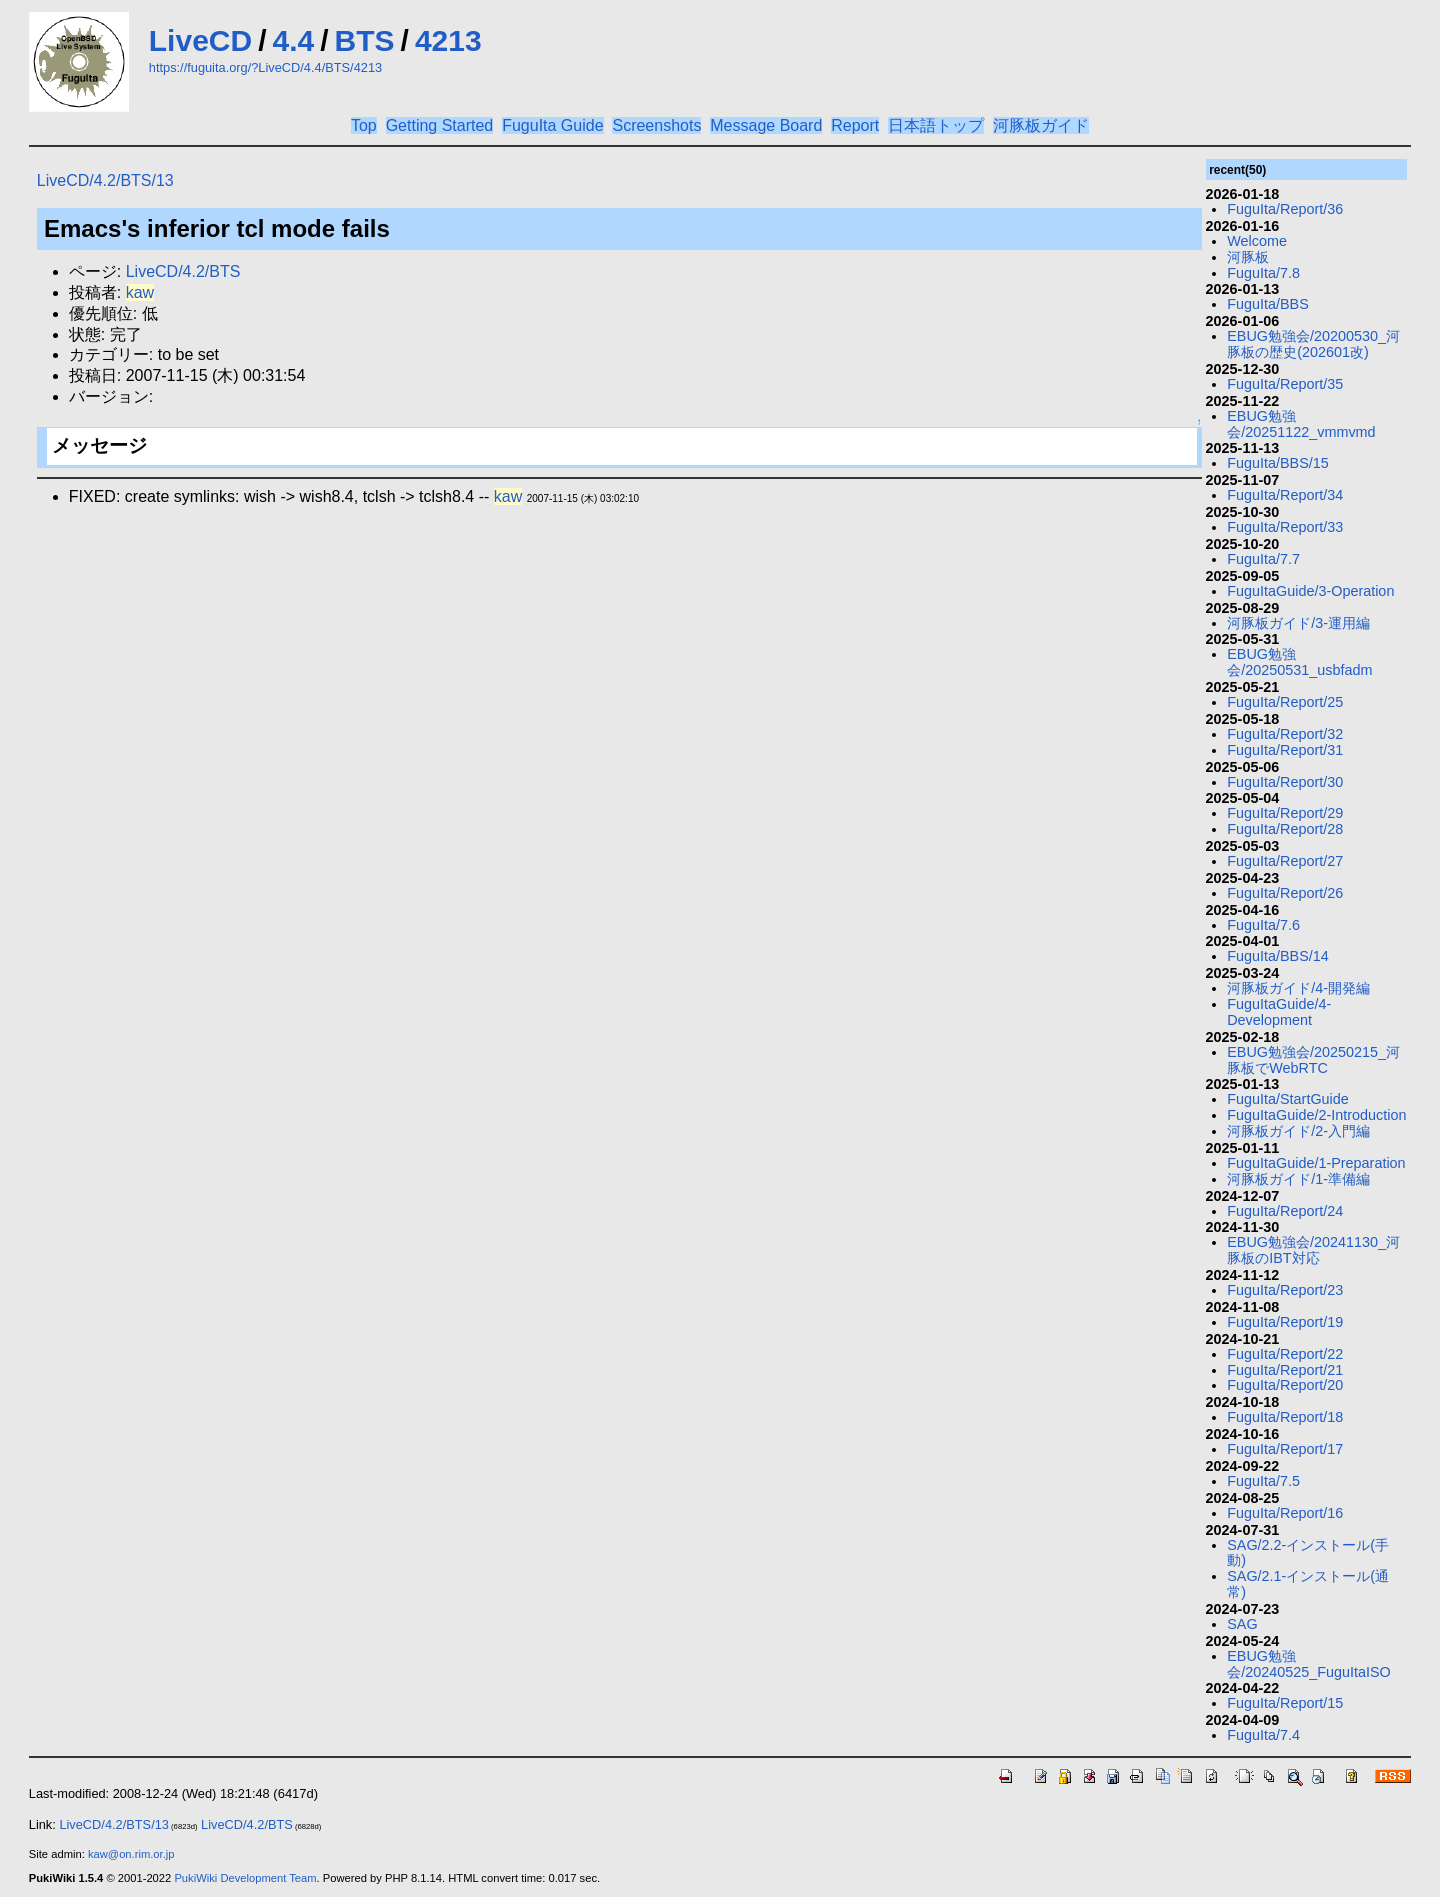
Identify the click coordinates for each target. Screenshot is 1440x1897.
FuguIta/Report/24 (1285, 1211)
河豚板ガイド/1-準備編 (1298, 1179)
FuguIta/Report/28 (1285, 829)
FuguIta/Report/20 (1285, 1385)
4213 (448, 40)
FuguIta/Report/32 (1285, 734)
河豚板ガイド (1041, 125)
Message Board (766, 125)
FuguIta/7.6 (1263, 925)
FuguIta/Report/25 (1285, 702)
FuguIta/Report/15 (1285, 1703)
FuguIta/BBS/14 (1278, 956)
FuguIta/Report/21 (1285, 1370)
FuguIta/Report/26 (1285, 893)
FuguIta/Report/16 (1285, 1513)
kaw (140, 292)
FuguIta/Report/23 (1285, 1290)
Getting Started (440, 125)
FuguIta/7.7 (1263, 559)
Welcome (1257, 241)
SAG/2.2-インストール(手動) (1308, 1553)
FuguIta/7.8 (1263, 273)
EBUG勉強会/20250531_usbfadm (1299, 662)
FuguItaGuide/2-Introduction (1316, 1115)
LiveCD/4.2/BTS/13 (105, 180)
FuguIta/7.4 (1263, 1735)
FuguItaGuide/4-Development (1279, 1012)
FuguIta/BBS (1268, 304)
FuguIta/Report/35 (1285, 384)
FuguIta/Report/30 (1285, 782)
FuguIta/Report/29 (1285, 813)
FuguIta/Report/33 (1285, 527)
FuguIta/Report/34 (1285, 495)
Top (364, 125)
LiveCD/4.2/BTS (183, 271)
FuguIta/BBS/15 (1278, 463)
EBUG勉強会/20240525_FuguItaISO (1309, 1664)
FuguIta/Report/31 (1285, 750)
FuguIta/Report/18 (1285, 1417)
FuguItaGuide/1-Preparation (1316, 1163)
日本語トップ (936, 125)
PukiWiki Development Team (245, 1878)
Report (855, 125)
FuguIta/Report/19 (1285, 1322)
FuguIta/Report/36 (1285, 209)
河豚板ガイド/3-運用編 (1298, 623)
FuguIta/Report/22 (1285, 1354)
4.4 (294, 40)
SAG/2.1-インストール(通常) (1308, 1584)
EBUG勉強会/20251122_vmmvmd (1301, 424)
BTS (365, 40)
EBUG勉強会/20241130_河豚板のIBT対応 (1313, 1250)
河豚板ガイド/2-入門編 (1298, 1131)
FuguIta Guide (552, 125)
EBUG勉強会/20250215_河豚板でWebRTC (1313, 1060)
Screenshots (656, 125)
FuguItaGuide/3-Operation (1310, 591)
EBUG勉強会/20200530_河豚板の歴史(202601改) (1313, 344)
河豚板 (1248, 257)
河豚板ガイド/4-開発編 (1298, 988)
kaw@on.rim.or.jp (131, 1854)
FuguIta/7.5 (1263, 1481)
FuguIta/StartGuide (1288, 1099)
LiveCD (200, 40)
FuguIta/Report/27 (1285, 861)
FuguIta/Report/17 (1285, 1449)
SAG (1242, 1624)
